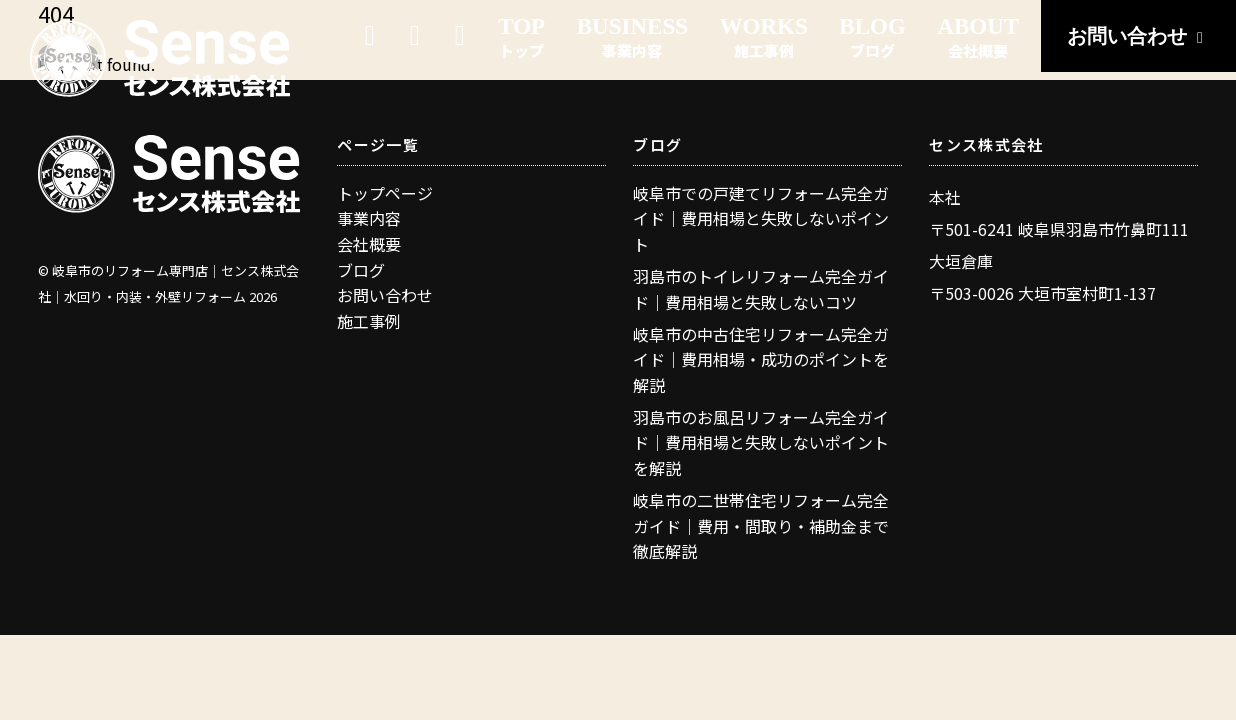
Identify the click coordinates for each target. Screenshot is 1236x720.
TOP (521, 37)
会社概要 (369, 244)
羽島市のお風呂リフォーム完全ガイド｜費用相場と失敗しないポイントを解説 (761, 442)
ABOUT (978, 37)
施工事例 (369, 321)
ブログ (361, 270)
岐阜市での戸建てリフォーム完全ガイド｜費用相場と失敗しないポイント (761, 218)
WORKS (764, 37)
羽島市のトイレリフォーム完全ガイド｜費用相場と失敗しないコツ (761, 289)
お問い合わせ (1138, 36)
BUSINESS (632, 37)
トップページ (385, 193)
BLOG (872, 37)
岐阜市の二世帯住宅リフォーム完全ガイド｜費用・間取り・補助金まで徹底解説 (761, 525)
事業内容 (369, 218)
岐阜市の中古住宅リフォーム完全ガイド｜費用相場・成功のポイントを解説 (761, 359)
